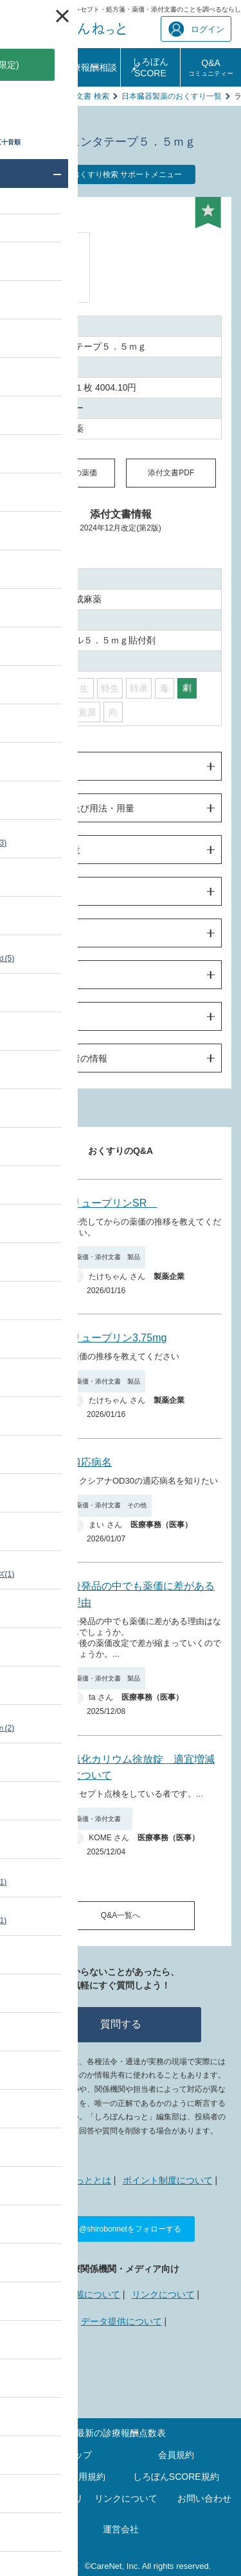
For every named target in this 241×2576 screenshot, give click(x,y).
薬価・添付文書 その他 (111, 1505)
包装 (35, 1017)
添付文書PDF (171, 472)
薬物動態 (44, 891)
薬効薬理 (44, 975)
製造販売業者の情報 (66, 1058)
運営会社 (121, 2529)
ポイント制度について (168, 2180)
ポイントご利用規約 (64, 2476)
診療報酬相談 (90, 67)
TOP (17, 96)
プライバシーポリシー (47, 2502)
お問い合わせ (204, 2498)
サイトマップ (65, 2455)
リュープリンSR (114, 1203)
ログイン (196, 29)
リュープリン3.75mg (118, 1337)
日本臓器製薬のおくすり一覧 (171, 96)
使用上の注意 (53, 850)
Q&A (210, 67)
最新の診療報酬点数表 (121, 2433)
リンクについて (163, 2294)
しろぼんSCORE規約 (176, 2476)
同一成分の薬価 (70, 472)
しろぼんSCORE (150, 67)
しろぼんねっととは (70, 2180)
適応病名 (91, 1462)
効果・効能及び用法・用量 (80, 808)
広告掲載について (84, 2294)
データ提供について (121, 2321)
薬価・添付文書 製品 (108, 1256)
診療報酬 (30, 67)
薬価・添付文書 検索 (73, 96)
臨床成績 (44, 933)
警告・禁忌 (48, 766)
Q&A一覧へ (120, 1915)
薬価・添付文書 (101, 1818)
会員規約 (176, 2455)
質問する (120, 2024)
